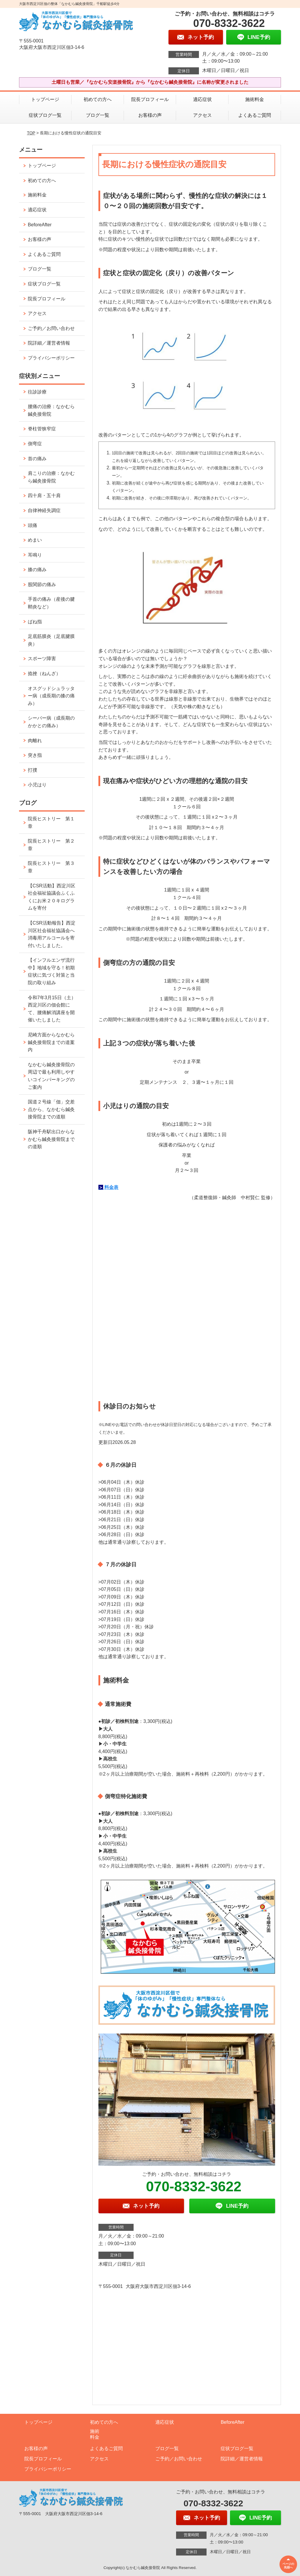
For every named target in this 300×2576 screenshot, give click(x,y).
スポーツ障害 (42, 658)
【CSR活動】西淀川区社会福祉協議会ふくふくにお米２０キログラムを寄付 (51, 897)
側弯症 (35, 443)
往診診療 (37, 391)
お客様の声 (150, 115)
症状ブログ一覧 (45, 115)
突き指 (35, 755)
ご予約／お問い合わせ (51, 328)
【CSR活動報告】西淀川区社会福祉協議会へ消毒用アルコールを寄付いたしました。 (51, 934)
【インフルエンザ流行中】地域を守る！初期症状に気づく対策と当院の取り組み (51, 971)
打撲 (32, 770)
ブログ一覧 (97, 115)
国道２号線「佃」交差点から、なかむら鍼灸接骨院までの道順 (51, 1109)
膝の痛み (37, 569)
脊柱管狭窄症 (42, 428)
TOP (31, 133)
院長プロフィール (150, 99)
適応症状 (202, 99)
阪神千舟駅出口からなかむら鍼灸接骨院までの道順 (51, 1139)
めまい (35, 540)
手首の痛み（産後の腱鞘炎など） (51, 603)
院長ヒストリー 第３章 (51, 867)
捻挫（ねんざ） (44, 673)
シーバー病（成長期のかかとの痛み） (51, 722)
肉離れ (35, 740)
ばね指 (35, 621)
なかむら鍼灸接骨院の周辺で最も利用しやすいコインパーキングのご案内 (51, 1076)
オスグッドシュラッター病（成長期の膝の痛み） (51, 696)
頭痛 (32, 525)
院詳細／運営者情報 (49, 342)
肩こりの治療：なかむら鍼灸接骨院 (51, 477)
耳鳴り (35, 554)
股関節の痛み (42, 584)
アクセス (202, 115)
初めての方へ (97, 99)
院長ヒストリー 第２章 (51, 844)
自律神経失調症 (44, 510)
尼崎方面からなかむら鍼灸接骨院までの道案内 (51, 1042)
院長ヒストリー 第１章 (51, 822)
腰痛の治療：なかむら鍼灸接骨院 (51, 410)
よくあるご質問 (254, 115)
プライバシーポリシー (51, 357)
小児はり (37, 784)
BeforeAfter (40, 224)
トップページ (45, 99)
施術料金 (254, 99)
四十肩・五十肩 (44, 495)
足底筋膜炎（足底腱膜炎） (51, 640)
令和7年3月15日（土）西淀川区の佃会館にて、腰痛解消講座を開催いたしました (52, 1009)
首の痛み (37, 458)
